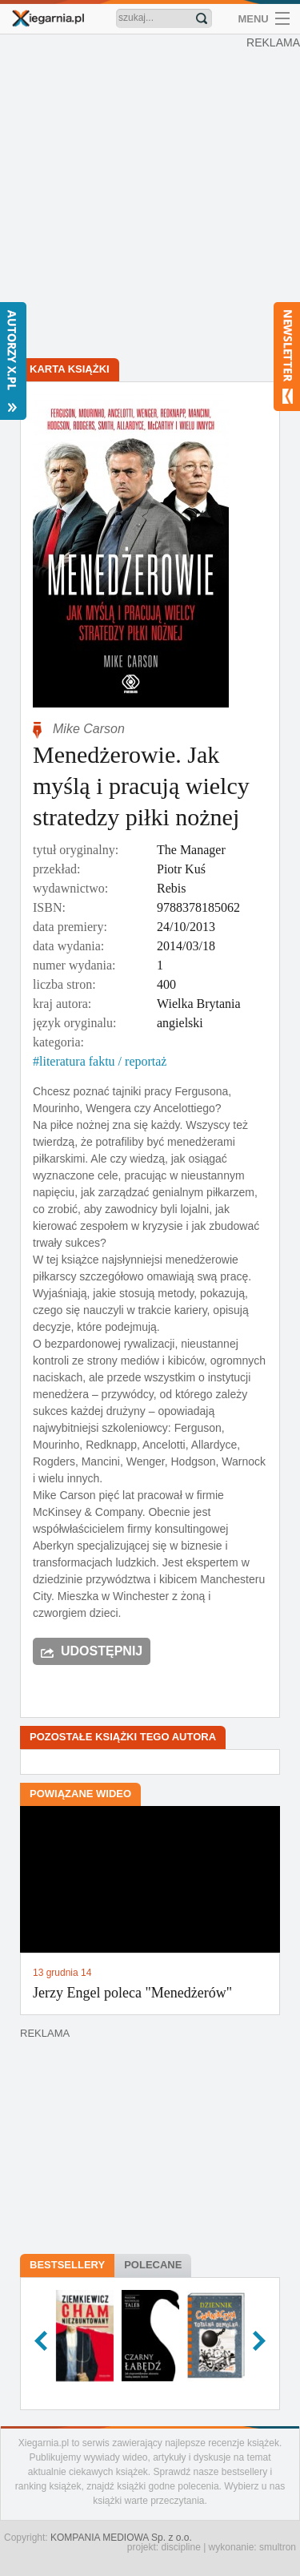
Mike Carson (89, 729)
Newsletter (287, 356)
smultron (277, 2547)
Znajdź (201, 18)
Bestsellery (67, 2265)
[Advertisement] (150, 198)
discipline (180, 2547)
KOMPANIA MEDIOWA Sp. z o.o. (121, 2537)
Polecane (153, 2265)
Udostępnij (101, 1651)
